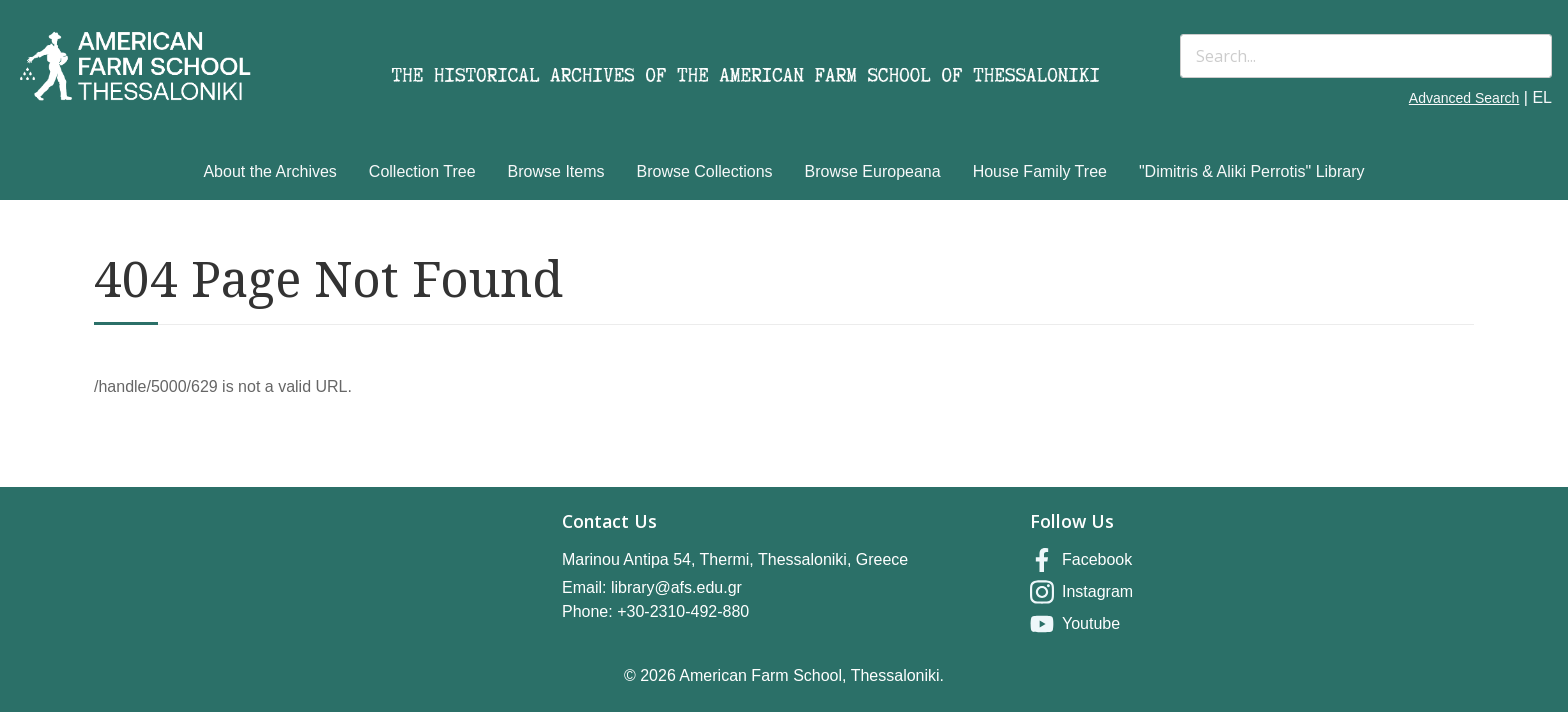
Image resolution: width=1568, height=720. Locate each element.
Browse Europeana (873, 171)
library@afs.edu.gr (676, 587)
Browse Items (556, 171)
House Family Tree (1040, 171)
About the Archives (269, 171)
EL (1542, 97)
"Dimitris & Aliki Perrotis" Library (1252, 171)
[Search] (1366, 56)
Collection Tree (422, 171)
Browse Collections (705, 171)
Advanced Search (1464, 98)
